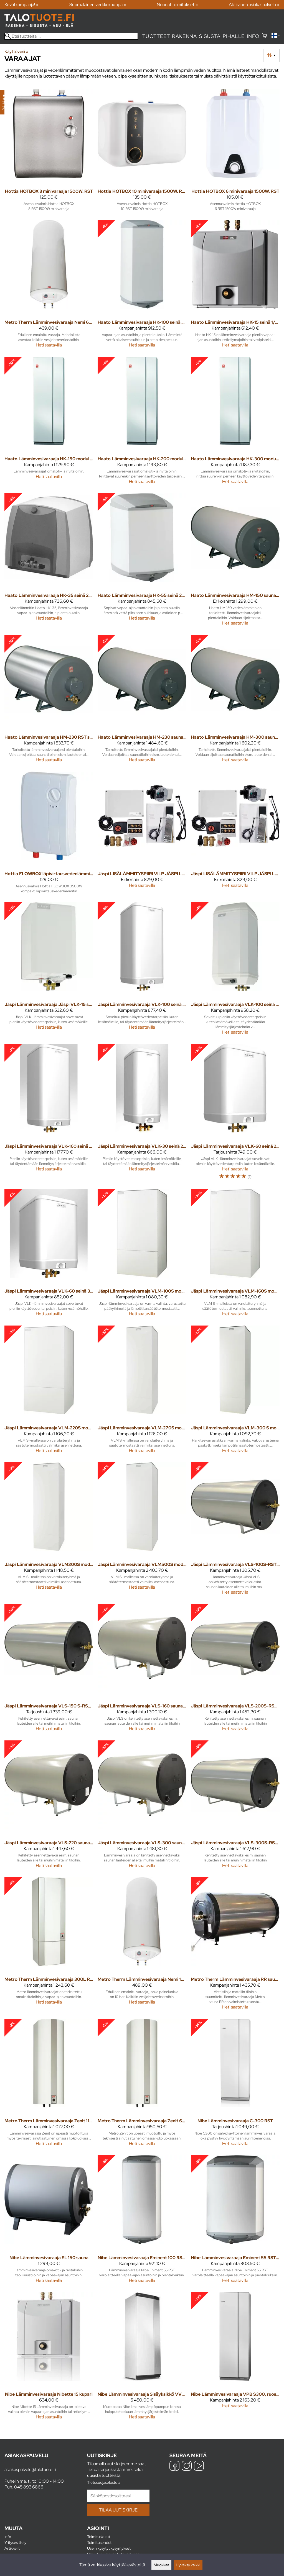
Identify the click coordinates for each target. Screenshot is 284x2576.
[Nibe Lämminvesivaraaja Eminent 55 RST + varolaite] (235, 2221)
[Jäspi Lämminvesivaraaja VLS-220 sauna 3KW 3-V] (48, 1806)
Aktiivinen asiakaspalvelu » (254, 4)
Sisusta (209, 36)
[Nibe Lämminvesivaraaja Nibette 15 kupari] (48, 2358)
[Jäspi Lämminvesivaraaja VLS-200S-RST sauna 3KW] (235, 1670)
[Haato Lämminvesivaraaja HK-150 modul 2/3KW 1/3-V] (48, 423)
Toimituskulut (98, 2536)
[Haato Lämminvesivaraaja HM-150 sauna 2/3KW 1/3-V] (235, 561)
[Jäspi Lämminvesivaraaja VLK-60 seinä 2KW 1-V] (235, 1114)
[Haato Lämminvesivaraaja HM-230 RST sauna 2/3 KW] (48, 701)
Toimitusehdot (99, 2542)
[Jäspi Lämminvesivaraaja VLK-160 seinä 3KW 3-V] (48, 1114)
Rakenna (184, 36)
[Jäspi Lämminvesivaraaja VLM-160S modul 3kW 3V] (235, 1255)
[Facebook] (174, 2466)
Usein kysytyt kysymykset (109, 2548)
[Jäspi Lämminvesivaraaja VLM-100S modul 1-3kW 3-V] (142, 1255)
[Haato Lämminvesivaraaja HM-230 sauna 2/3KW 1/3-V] (142, 701)
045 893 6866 (28, 2487)
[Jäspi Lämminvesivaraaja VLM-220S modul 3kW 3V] (48, 1392)
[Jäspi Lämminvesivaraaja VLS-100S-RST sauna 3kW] (235, 1530)
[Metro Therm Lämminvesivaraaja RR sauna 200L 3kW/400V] (235, 1945)
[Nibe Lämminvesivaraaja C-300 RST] (235, 2085)
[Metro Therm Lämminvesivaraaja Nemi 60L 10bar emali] (48, 286)
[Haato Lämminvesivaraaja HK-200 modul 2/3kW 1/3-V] (142, 423)
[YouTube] (199, 2466)
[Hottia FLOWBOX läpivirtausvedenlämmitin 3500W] (48, 835)
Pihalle (234, 36)
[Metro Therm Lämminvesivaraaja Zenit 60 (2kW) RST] (142, 2085)
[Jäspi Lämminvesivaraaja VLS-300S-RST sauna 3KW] (235, 1806)
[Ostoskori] (264, 36)
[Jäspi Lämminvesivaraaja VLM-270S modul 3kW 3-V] (142, 1392)
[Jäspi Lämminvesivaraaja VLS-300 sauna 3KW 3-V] (142, 1806)
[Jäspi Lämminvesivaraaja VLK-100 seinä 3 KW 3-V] (235, 970)
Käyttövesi (16, 51)
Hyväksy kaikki (188, 2564)
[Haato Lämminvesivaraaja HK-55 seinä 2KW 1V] (142, 561)
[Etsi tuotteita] (71, 36)
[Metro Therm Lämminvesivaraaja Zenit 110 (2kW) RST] (48, 2085)
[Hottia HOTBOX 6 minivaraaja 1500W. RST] (235, 152)
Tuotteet (156, 36)
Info (253, 36)
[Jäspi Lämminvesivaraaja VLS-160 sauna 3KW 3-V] (142, 1670)
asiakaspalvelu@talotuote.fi (30, 2469)
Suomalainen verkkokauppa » (97, 4)
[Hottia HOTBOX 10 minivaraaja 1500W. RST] (142, 152)
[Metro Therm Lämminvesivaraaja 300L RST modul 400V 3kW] (48, 1945)
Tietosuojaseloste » (103, 2482)
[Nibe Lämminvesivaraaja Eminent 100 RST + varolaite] (142, 2221)
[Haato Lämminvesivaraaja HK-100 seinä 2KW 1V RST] (142, 286)
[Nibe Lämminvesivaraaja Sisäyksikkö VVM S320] (142, 2358)
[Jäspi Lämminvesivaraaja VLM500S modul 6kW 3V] (142, 1530)
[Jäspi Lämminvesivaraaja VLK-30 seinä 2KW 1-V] (142, 1114)
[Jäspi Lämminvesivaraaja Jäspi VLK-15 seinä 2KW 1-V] (48, 970)
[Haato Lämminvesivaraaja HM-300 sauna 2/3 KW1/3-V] (235, 701)
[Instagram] (187, 2466)
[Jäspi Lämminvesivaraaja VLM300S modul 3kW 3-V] (48, 1530)
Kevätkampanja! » (21, 4)
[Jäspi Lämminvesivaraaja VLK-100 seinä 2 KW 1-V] (142, 970)
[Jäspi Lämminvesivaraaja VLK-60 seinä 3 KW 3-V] (48, 1255)
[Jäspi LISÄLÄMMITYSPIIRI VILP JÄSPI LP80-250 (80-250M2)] (235, 835)
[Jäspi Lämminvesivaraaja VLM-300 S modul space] (235, 1392)
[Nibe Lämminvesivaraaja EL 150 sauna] (48, 2221)
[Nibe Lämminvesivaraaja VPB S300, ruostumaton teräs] (235, 2358)
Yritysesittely (15, 2542)
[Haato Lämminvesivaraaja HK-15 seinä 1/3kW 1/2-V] (235, 286)
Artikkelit (12, 2548)
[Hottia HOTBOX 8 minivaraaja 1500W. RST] (48, 152)
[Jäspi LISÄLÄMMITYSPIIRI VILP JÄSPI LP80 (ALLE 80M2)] (142, 835)
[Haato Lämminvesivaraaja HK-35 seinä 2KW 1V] (48, 561)
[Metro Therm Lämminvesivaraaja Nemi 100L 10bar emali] (142, 1945)
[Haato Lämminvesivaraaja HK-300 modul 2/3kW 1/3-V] (235, 423)
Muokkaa (161, 2564)
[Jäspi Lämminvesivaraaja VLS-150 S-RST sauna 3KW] (48, 1670)
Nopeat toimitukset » (177, 4)
